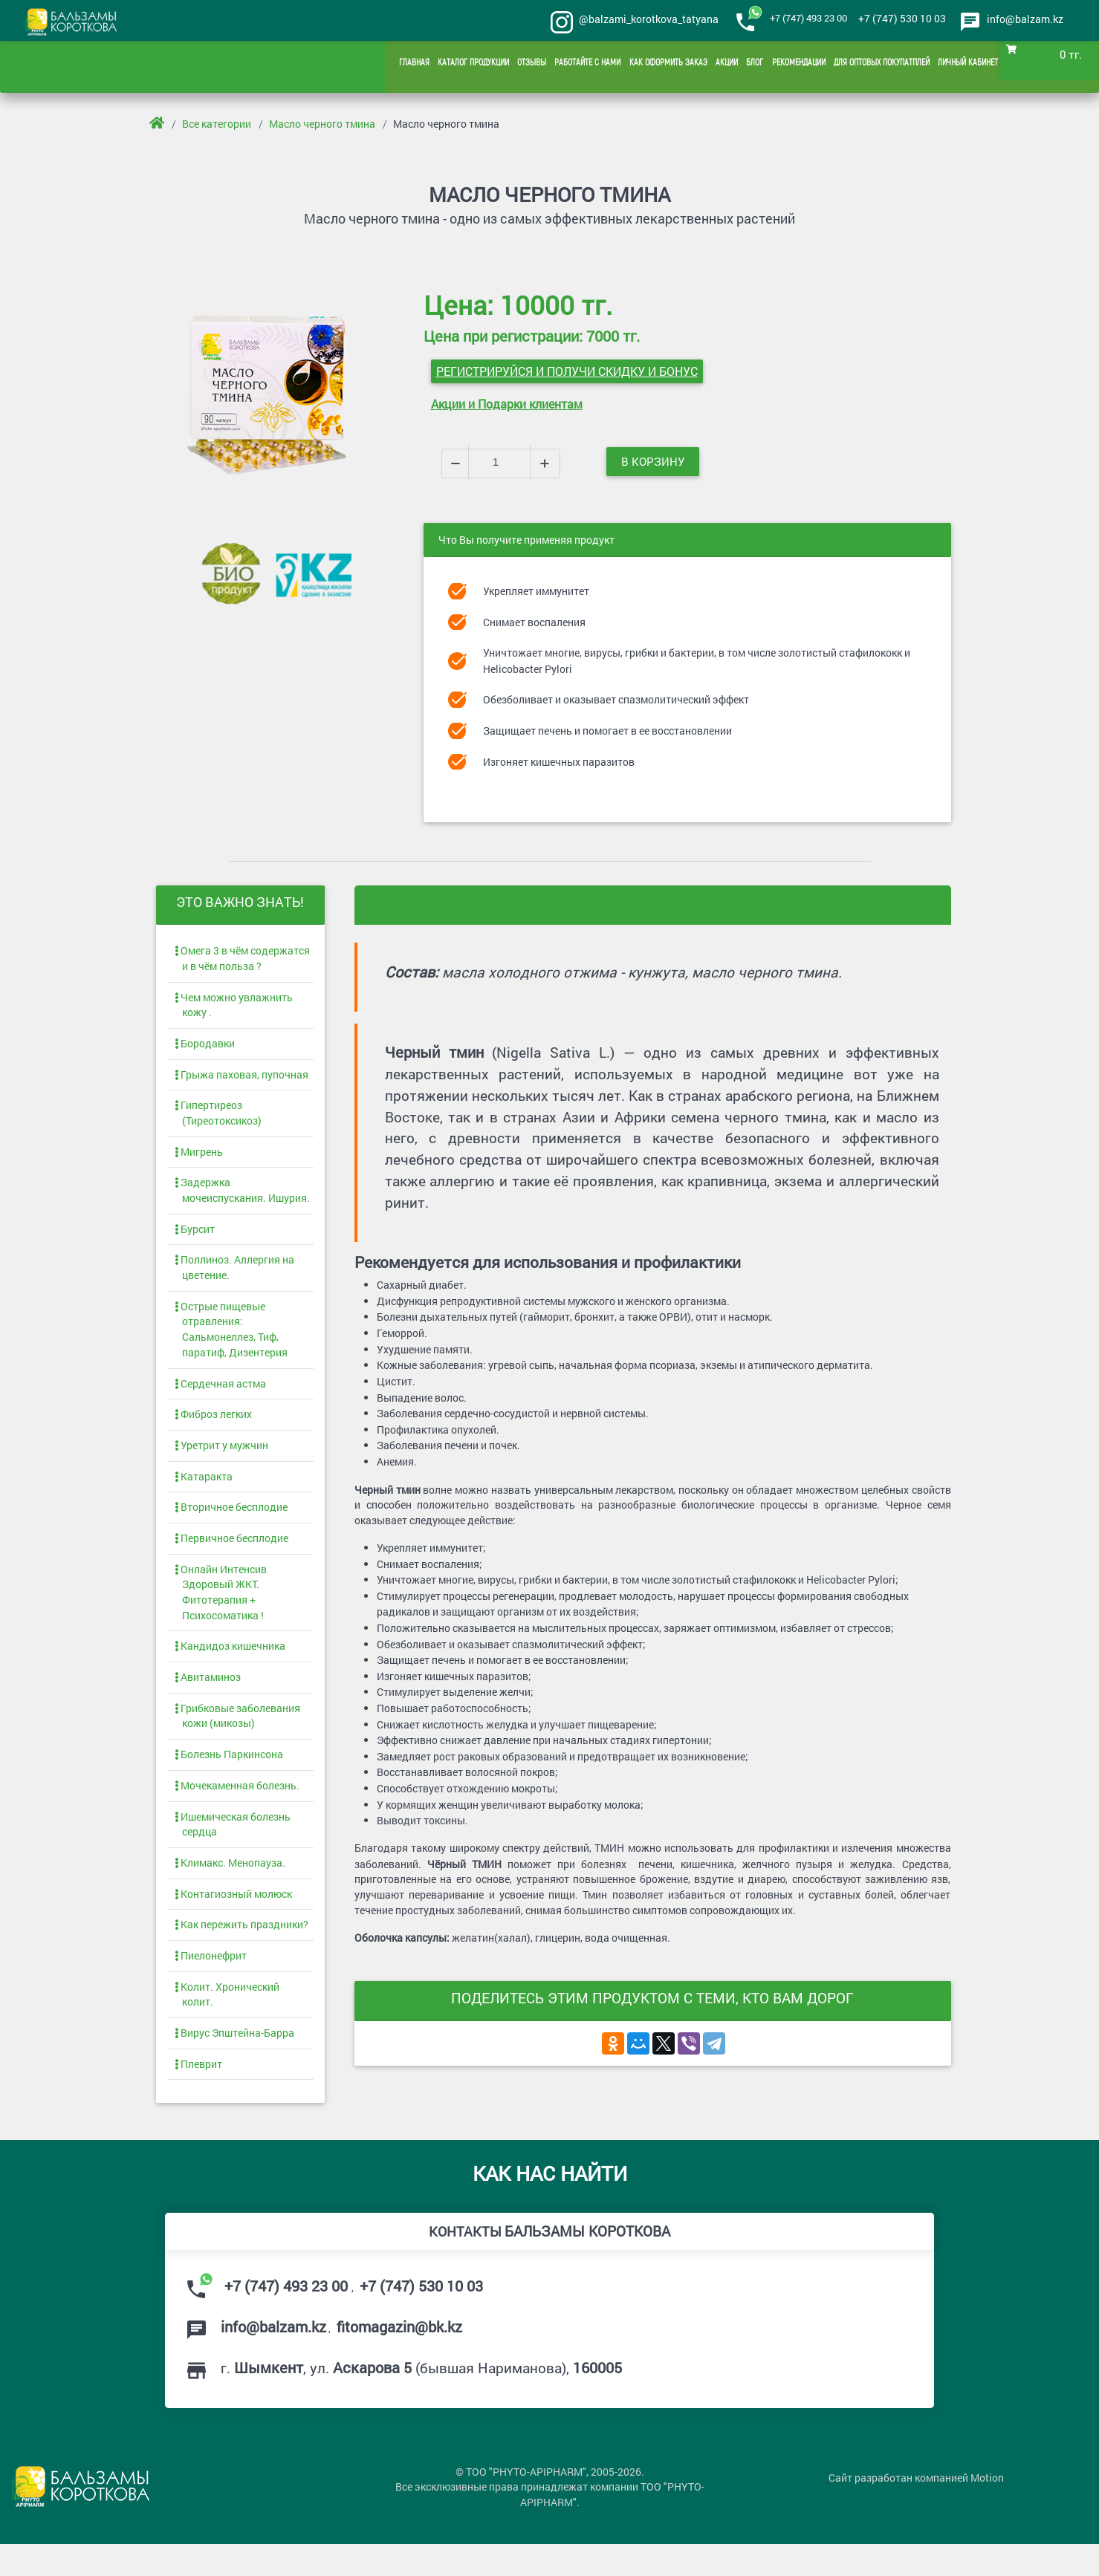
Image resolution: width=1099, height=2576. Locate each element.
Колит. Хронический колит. (227, 2021)
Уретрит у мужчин (221, 1458)
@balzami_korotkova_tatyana (631, 20)
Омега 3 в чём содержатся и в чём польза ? (242, 958)
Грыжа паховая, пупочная (241, 1077)
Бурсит (195, 1236)
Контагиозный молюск (233, 1918)
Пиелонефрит (211, 1981)
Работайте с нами (548, 67)
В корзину (655, 460)
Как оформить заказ (633, 67)
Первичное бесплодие (231, 1553)
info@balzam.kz (1025, 19)
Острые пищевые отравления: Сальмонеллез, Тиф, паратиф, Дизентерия (231, 1339)
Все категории (217, 124)
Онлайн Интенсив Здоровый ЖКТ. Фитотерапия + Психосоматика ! (221, 1609)
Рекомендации (776, 67)
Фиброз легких (213, 1426)
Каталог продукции (423, 67)
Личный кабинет (964, 67)
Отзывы (487, 67)
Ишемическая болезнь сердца (233, 1847)
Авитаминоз (208, 1696)
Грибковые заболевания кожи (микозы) (237, 1735)
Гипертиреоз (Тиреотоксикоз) (218, 1117)
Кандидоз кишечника (230, 1664)
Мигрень (199, 1156)
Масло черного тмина (323, 124)
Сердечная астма (220, 1395)
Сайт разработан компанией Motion (916, 2512)
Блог (727, 67)
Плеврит (198, 2092)
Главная (359, 67)
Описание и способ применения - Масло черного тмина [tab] (522, 899)
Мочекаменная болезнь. (237, 1807)
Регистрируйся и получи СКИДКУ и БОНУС (567, 368)
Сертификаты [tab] (721, 899)
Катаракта (204, 1490)
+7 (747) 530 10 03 (894, 19)
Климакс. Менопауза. (230, 1886)
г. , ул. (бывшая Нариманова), (425, 2396)
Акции (696, 67)
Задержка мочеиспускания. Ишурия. (242, 1196)
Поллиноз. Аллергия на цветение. (234, 1275)
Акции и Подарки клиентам (507, 401)
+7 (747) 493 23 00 (796, 19)
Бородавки (205, 1045)
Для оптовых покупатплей (869, 67)
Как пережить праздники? (241, 1949)
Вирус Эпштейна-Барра (234, 2061)
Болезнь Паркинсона (229, 1776)
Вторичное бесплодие (231, 1522)
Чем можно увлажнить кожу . (234, 1005)
